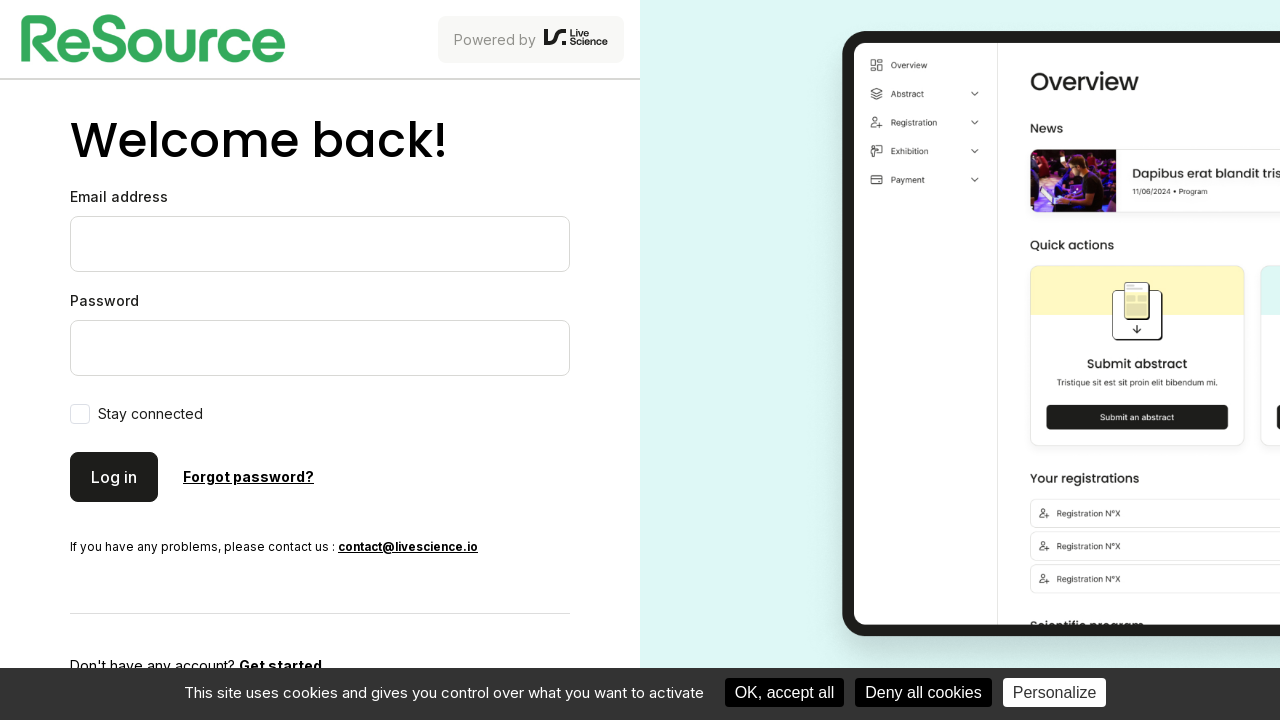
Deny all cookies (923, 692)
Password (104, 300)
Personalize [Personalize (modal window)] (1055, 692)
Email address (119, 196)
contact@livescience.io (408, 547)
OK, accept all (785, 692)
